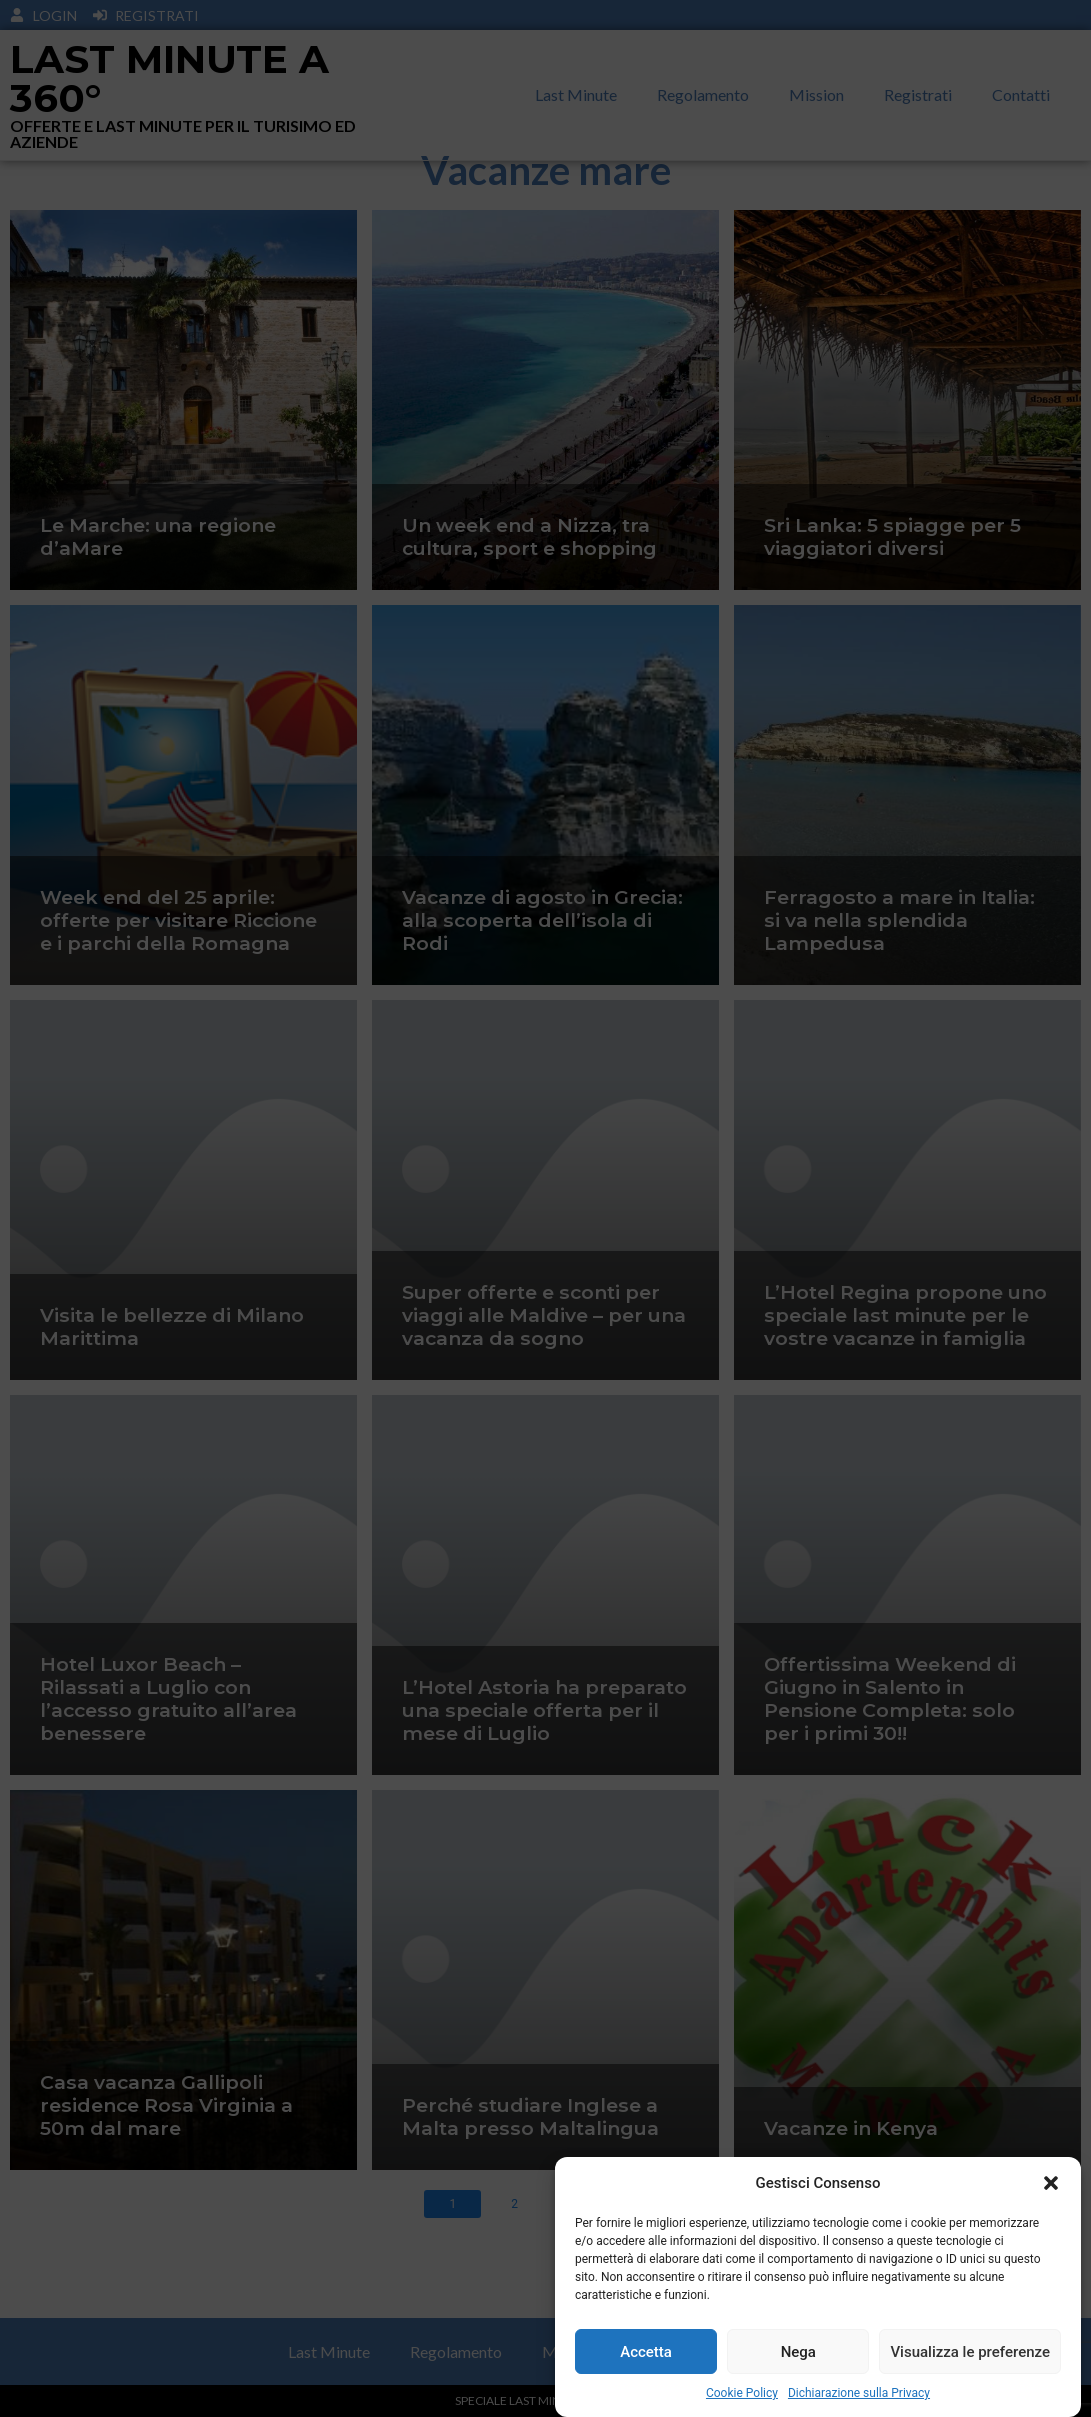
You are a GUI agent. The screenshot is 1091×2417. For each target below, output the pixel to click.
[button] (1051, 2187)
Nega (798, 2356)
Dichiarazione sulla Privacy (859, 2398)
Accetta (646, 2356)
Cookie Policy (742, 2398)
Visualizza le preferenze (970, 2356)
